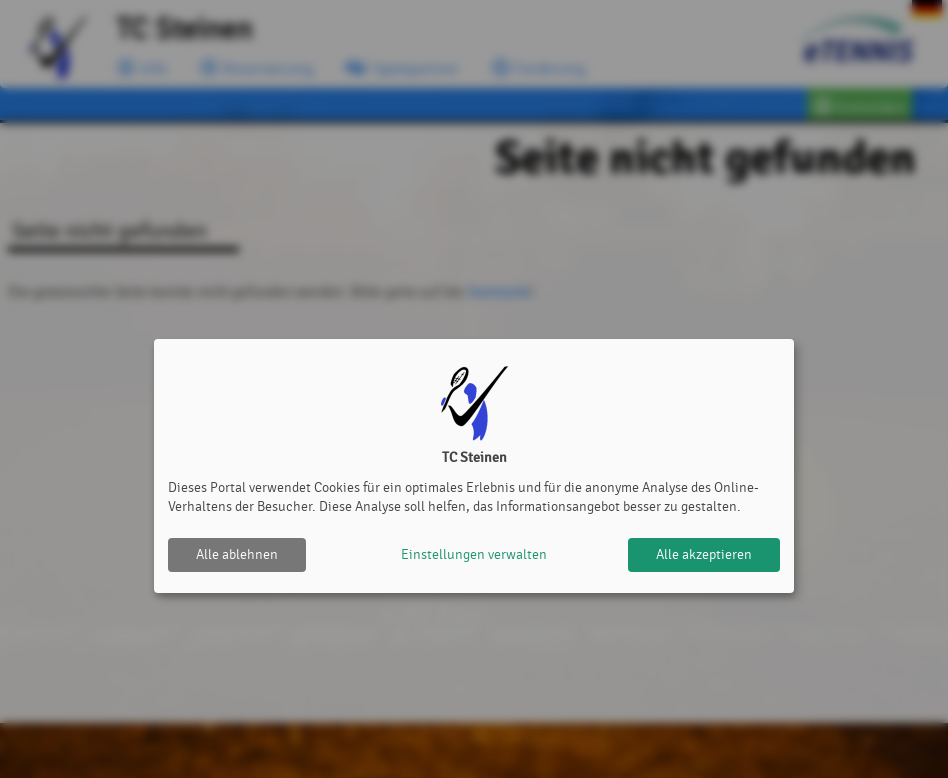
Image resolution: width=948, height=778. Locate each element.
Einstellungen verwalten (474, 554)
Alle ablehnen (237, 554)
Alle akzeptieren (704, 554)
